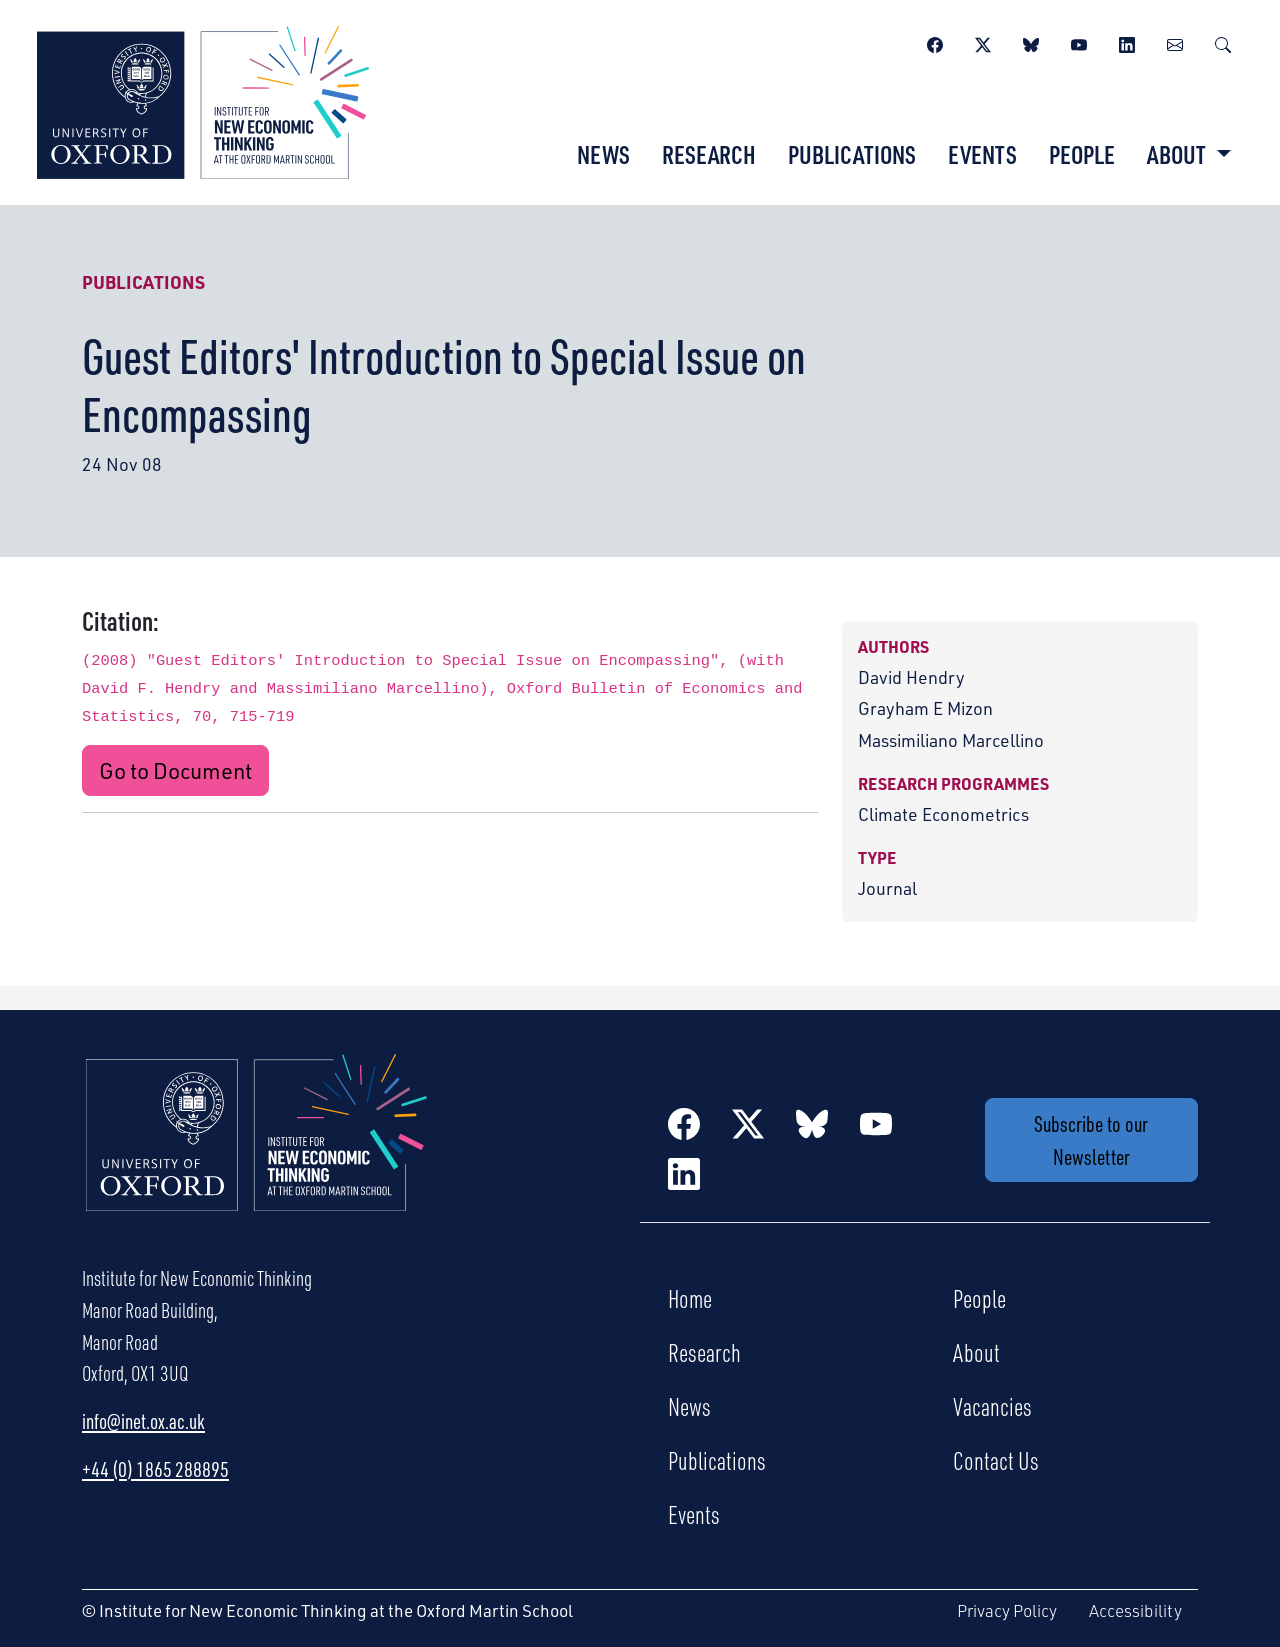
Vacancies (992, 1406)
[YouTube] (1079, 42)
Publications (852, 154)
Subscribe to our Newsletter (1091, 1140)
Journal (887, 888)
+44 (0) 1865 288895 (155, 1469)
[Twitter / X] (983, 42)
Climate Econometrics (943, 814)
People (1082, 154)
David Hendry (911, 677)
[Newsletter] (1175, 42)
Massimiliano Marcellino (951, 740)
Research (709, 154)
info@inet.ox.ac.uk (143, 1421)
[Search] (1223, 42)
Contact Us (996, 1460)
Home (690, 1298)
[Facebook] (935, 42)
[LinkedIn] (1127, 42)
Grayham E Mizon (925, 708)
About (976, 1352)
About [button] (1178, 154)
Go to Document (175, 770)
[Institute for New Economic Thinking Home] (257, 1154)
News (603, 154)
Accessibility (1135, 1610)
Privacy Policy (1007, 1610)
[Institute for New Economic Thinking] (203, 100)
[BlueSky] (1031, 42)
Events (982, 154)
